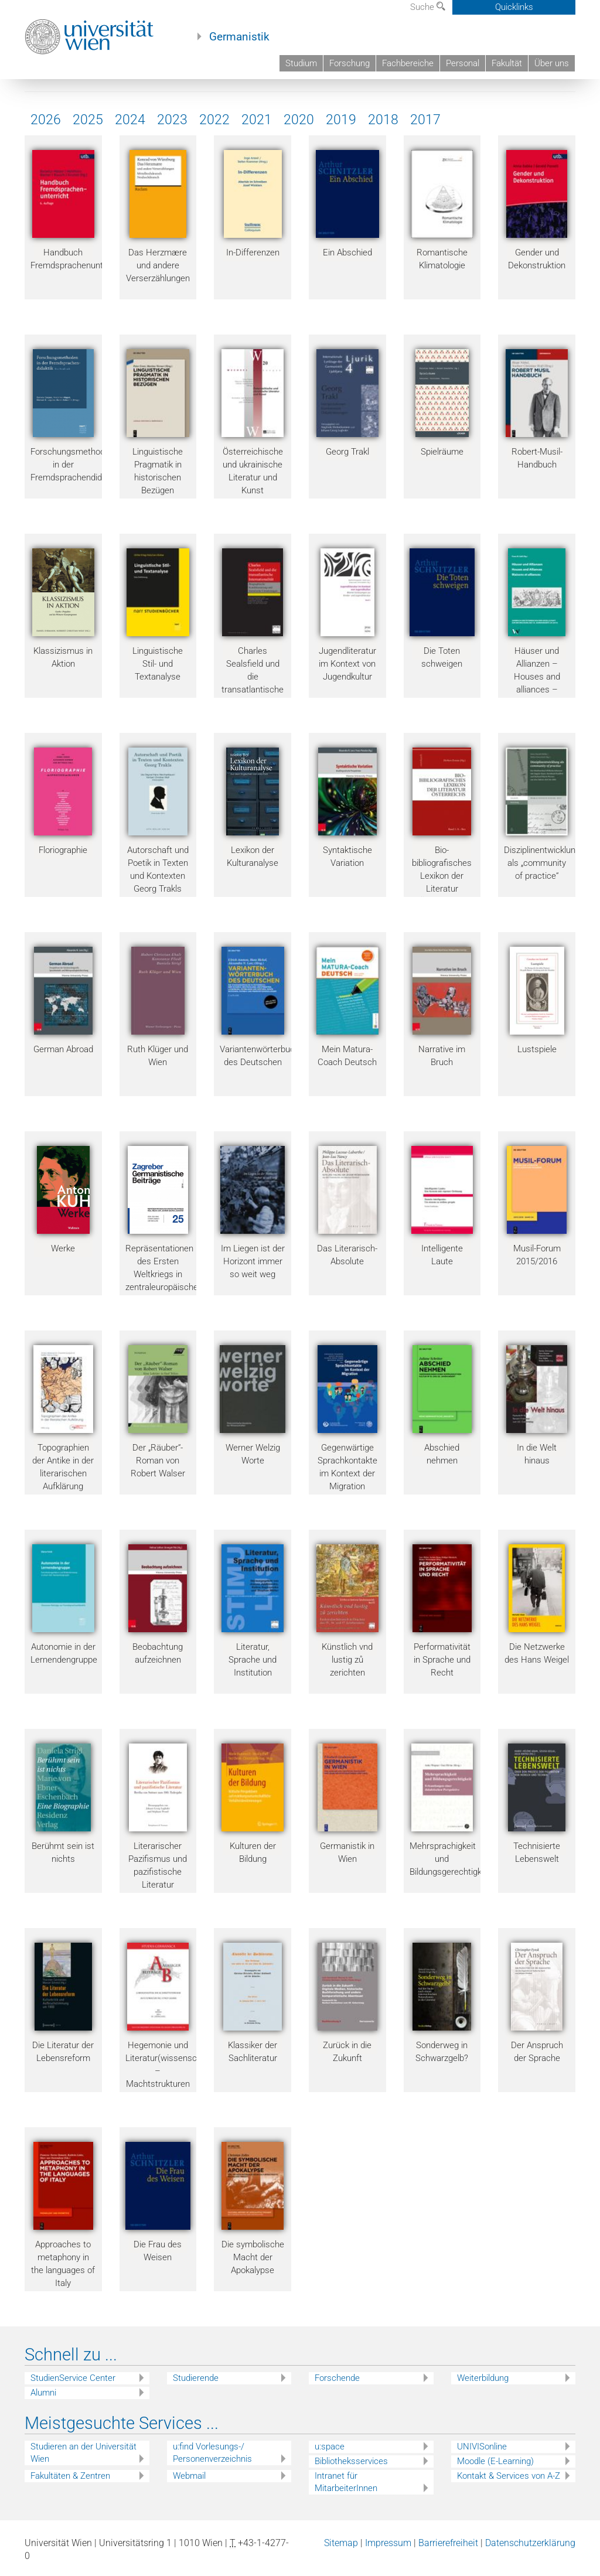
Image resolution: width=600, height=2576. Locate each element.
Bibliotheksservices (351, 2461)
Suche (427, 7)
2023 (172, 119)
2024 (130, 119)
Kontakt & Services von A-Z (508, 2476)
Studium (301, 63)
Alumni (43, 2392)
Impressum (388, 2542)
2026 (45, 119)
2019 (341, 119)
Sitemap (341, 2542)
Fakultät (507, 63)
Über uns (551, 63)
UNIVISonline (482, 2446)
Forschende (337, 2378)
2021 (256, 119)
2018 (383, 119)
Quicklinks (514, 7)
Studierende (196, 2378)
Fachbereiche (408, 63)
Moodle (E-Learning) (495, 2461)
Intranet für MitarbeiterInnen (346, 2482)
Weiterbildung (483, 2378)
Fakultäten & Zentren (70, 2476)
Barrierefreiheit (448, 2542)
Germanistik (239, 36)
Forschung (349, 63)
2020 (299, 119)
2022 (214, 119)
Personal (462, 63)
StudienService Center (72, 2378)
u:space (330, 2446)
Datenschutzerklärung (530, 2542)
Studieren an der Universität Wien (83, 2452)
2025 (88, 119)
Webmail (189, 2476)
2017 (425, 119)
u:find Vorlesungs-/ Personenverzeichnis (212, 2452)
